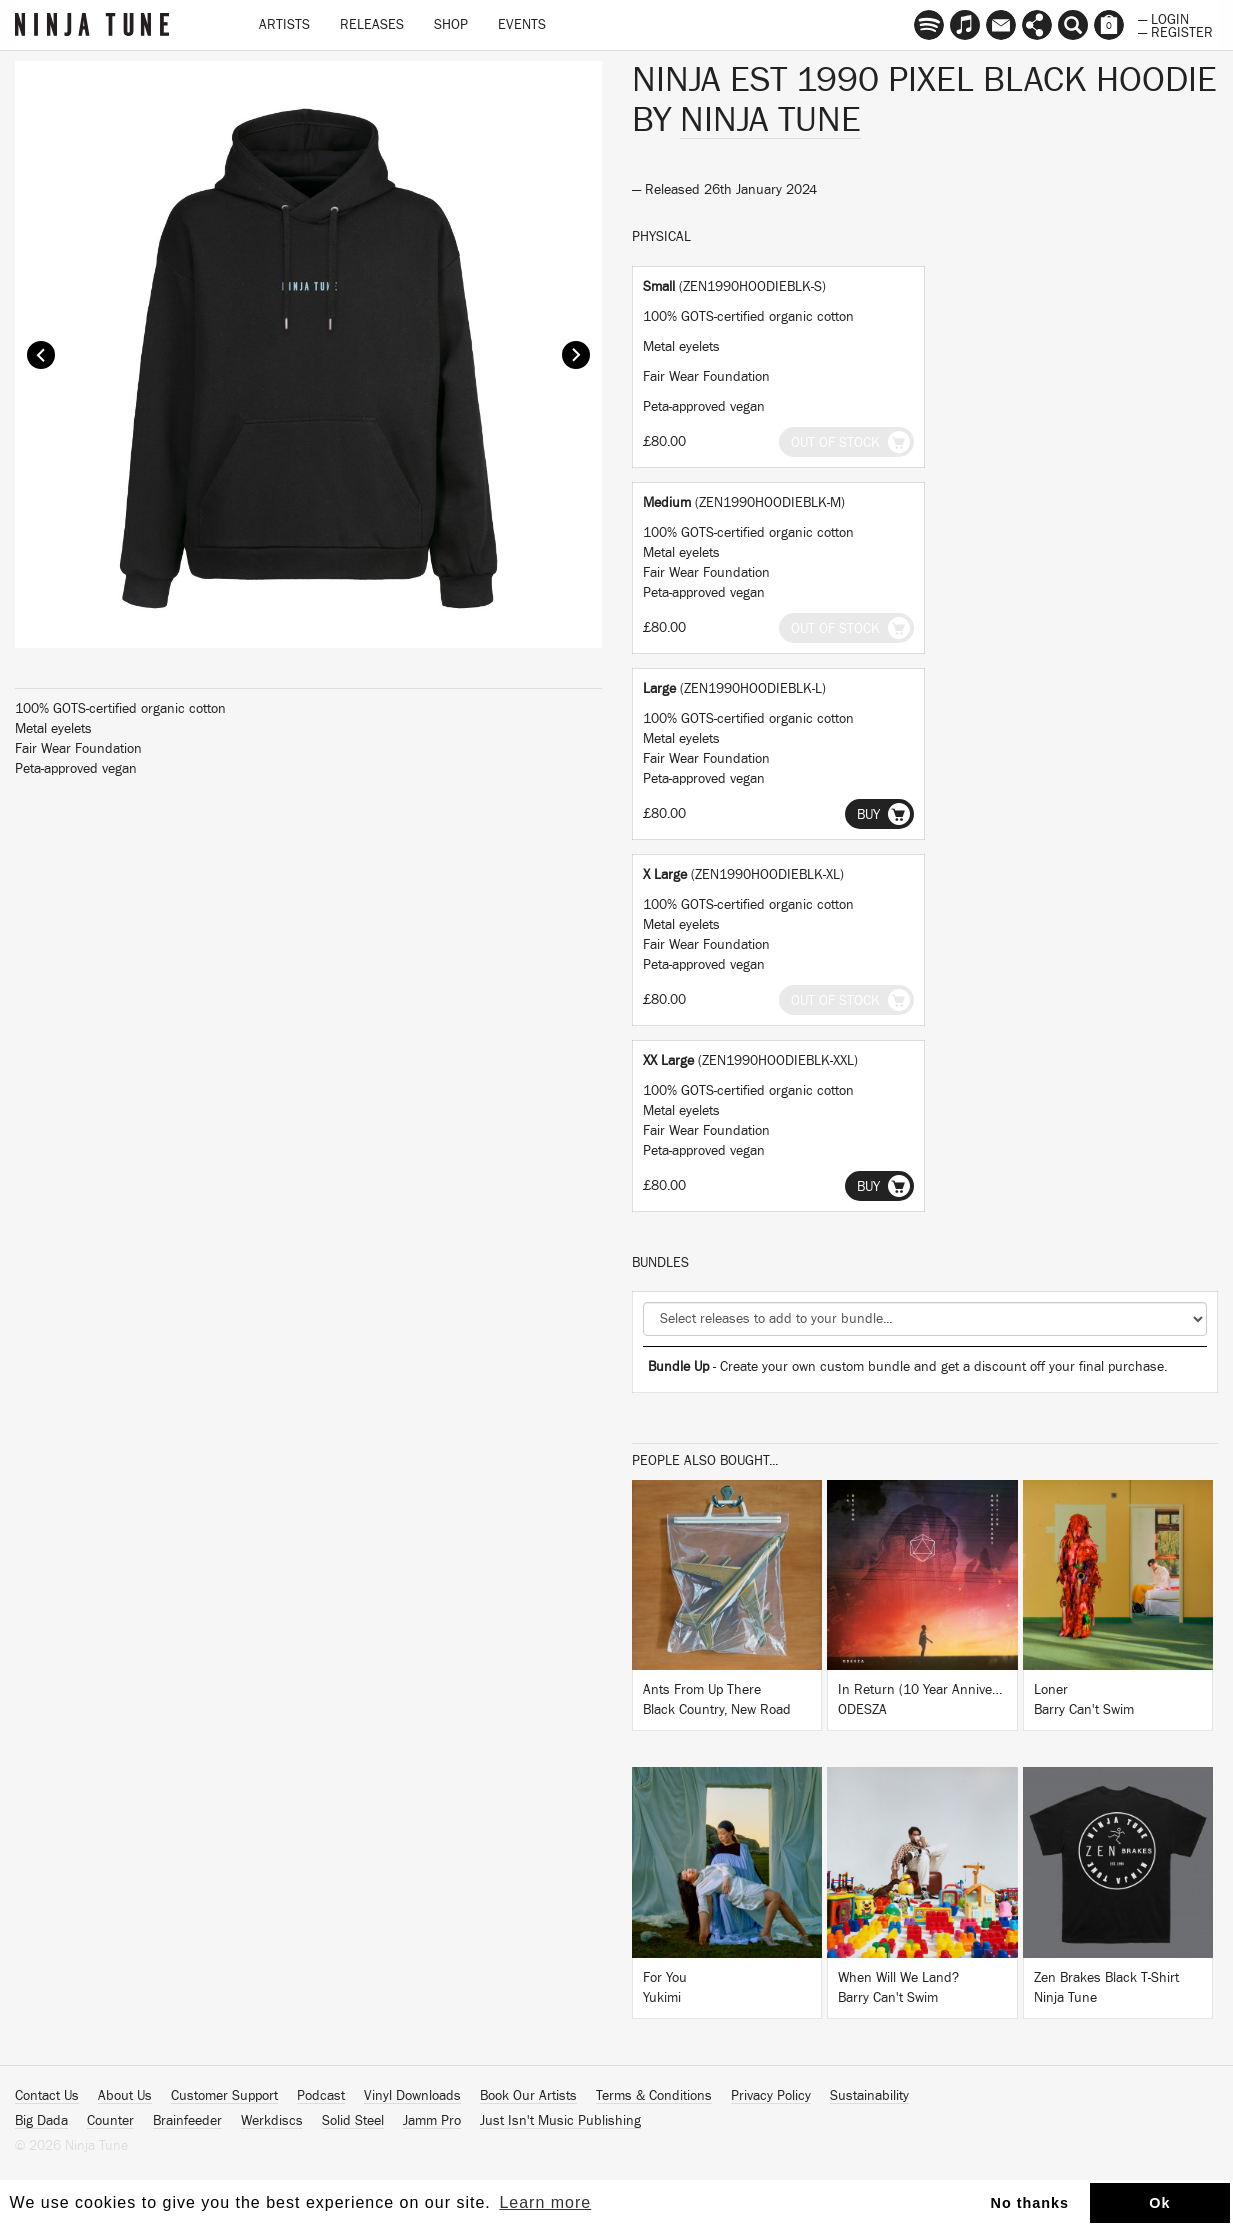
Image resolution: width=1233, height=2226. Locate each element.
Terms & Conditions (654, 2096)
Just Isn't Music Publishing (560, 2121)
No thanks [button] (1030, 2203)
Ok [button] (1159, 2203)
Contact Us (47, 2096)
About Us (125, 2096)
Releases (372, 25)
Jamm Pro (432, 2121)
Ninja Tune (770, 120)
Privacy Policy (771, 2096)
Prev (41, 355)
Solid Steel (353, 2121)
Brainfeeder (187, 2121)
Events (522, 25)
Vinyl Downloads (412, 2096)
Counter (110, 2121)
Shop (451, 25)
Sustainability (869, 2096)
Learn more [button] (545, 2202)
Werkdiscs (272, 2121)
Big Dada (41, 2121)
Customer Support (224, 2096)
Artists (284, 25)
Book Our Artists (528, 2096)
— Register (1175, 31)
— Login (1163, 18)
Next (576, 355)
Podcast (321, 2096)
